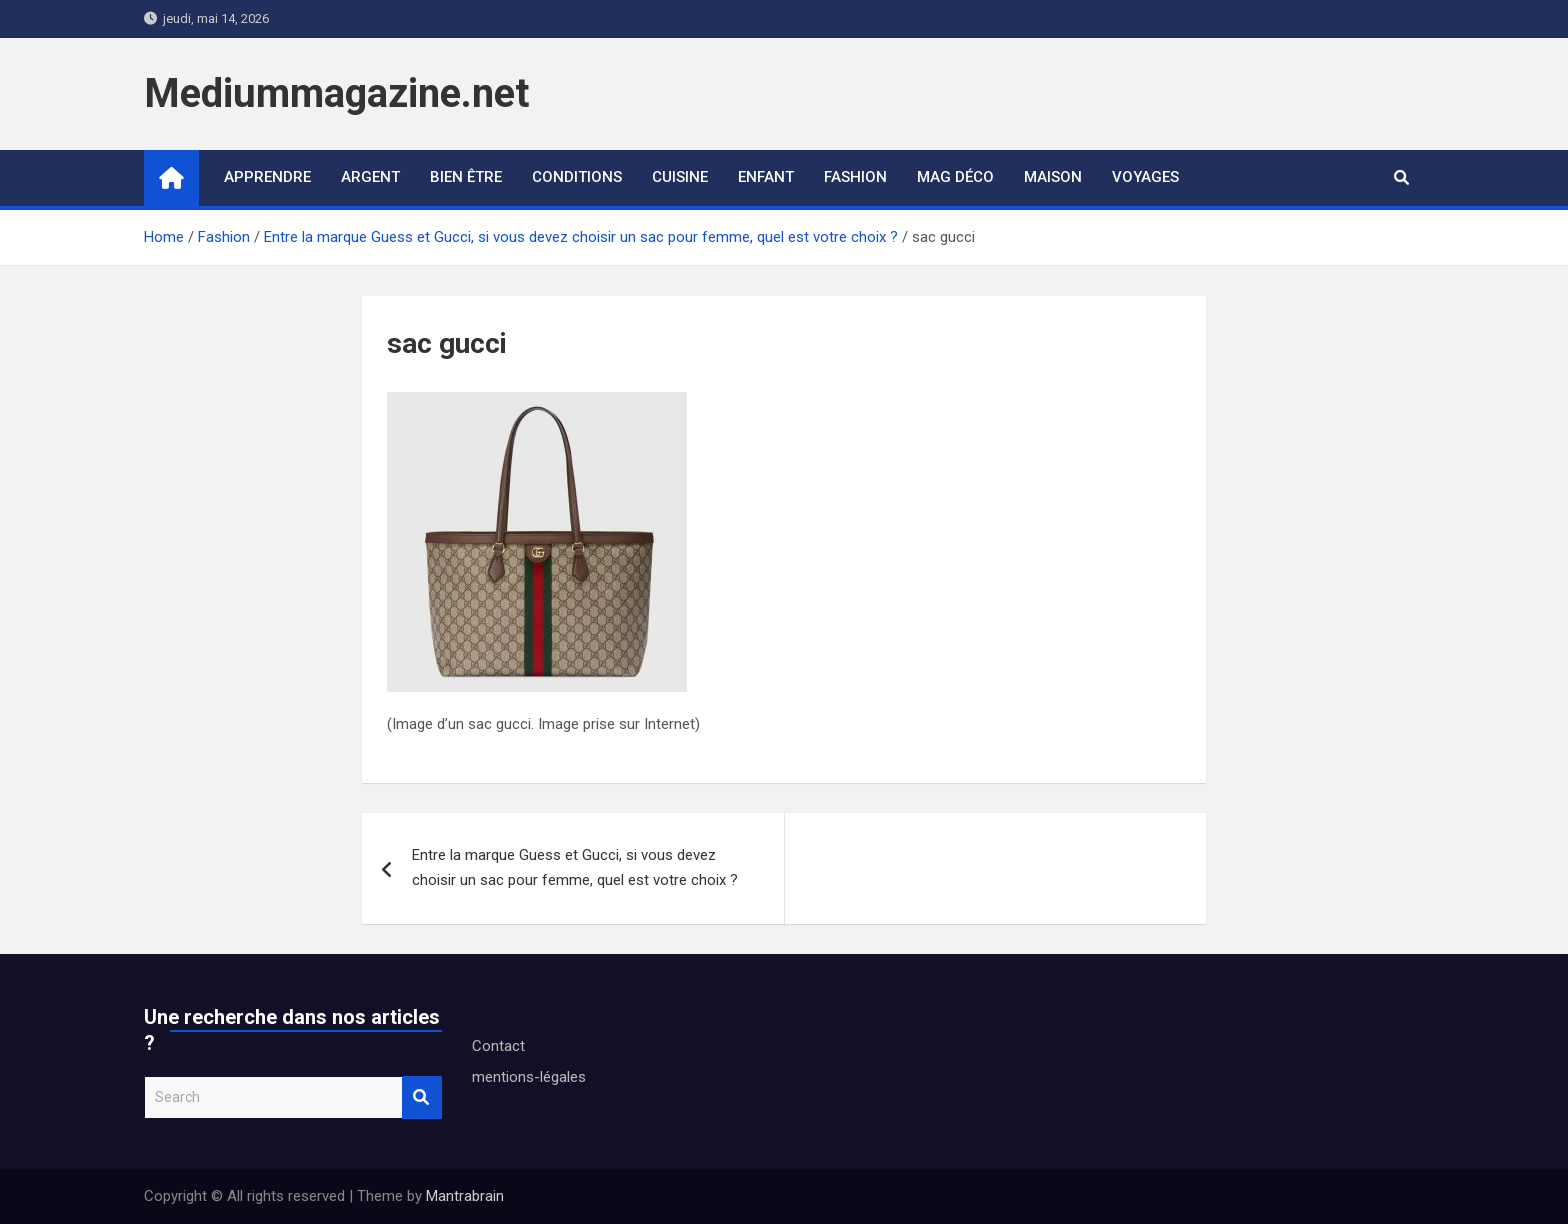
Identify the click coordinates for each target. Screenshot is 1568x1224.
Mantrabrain (465, 1196)
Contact (498, 1046)
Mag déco (955, 177)
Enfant (766, 177)
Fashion (855, 177)
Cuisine (680, 177)
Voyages (1145, 177)
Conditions (577, 177)
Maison (1053, 177)
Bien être (466, 177)
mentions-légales (529, 1077)
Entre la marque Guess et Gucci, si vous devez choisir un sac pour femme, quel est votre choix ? (575, 868)
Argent (370, 177)
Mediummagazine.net (336, 93)
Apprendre (267, 177)
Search (422, 1097)
